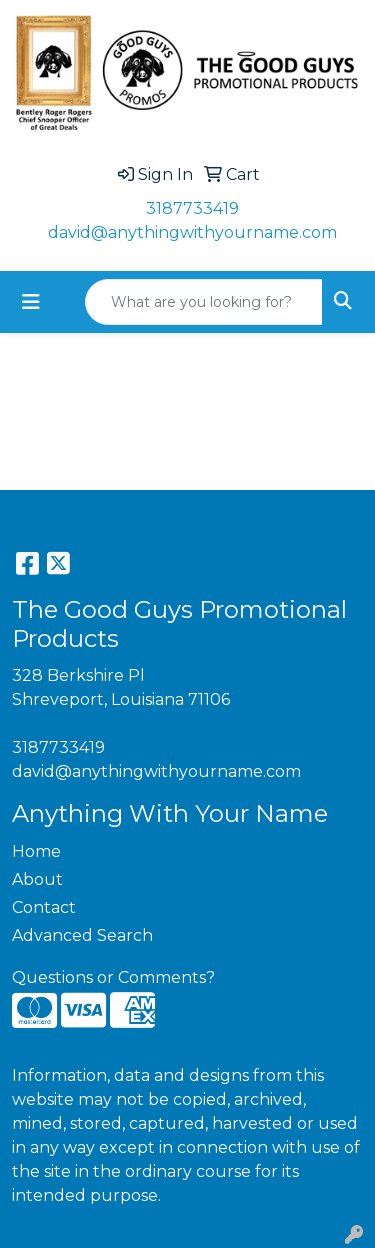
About (37, 879)
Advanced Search (82, 935)
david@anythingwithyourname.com (192, 232)
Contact (44, 907)
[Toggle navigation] (31, 302)
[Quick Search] (204, 302)
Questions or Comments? (113, 977)
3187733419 (192, 208)
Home (36, 851)
